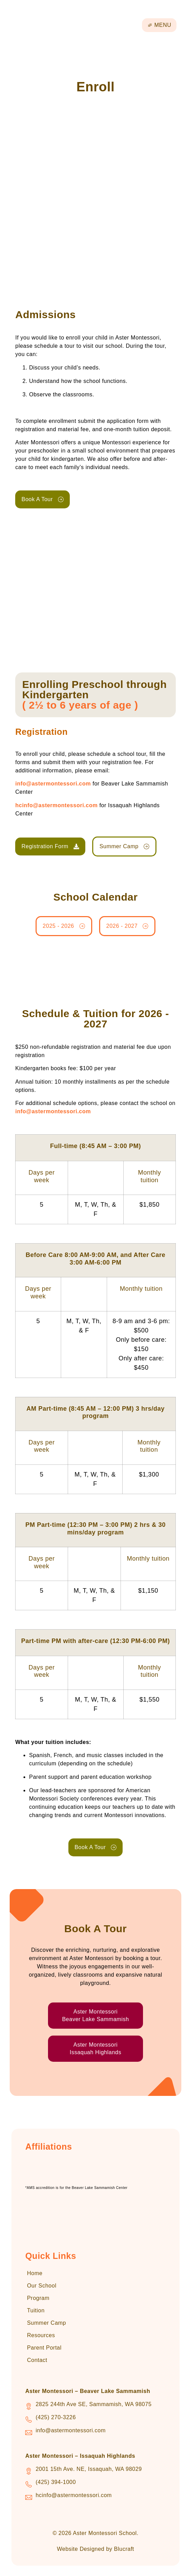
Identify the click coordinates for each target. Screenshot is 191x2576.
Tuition (36, 2310)
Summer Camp (46, 2323)
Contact (37, 2360)
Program (38, 2298)
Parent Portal (44, 2348)
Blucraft (124, 2549)
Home (34, 2273)
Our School (41, 2286)
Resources (41, 2335)
